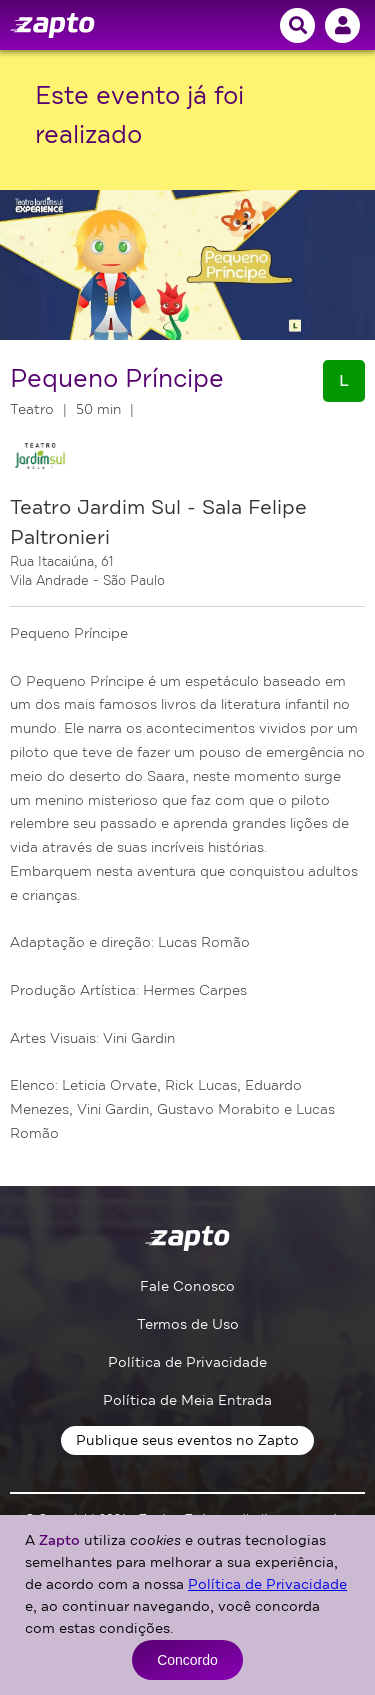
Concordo (187, 1660)
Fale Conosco (187, 1286)
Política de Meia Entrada (187, 1400)
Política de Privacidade (187, 1362)
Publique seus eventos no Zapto (187, 1440)
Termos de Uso (188, 1324)
